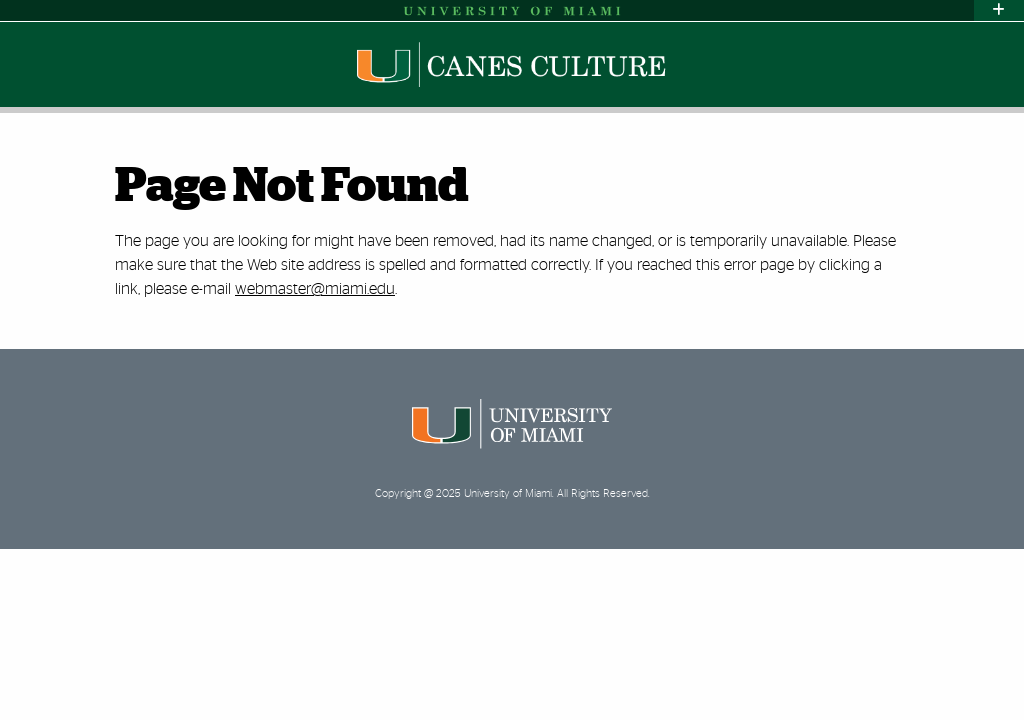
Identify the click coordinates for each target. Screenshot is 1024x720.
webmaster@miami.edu (315, 289)
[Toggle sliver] (999, 10)
